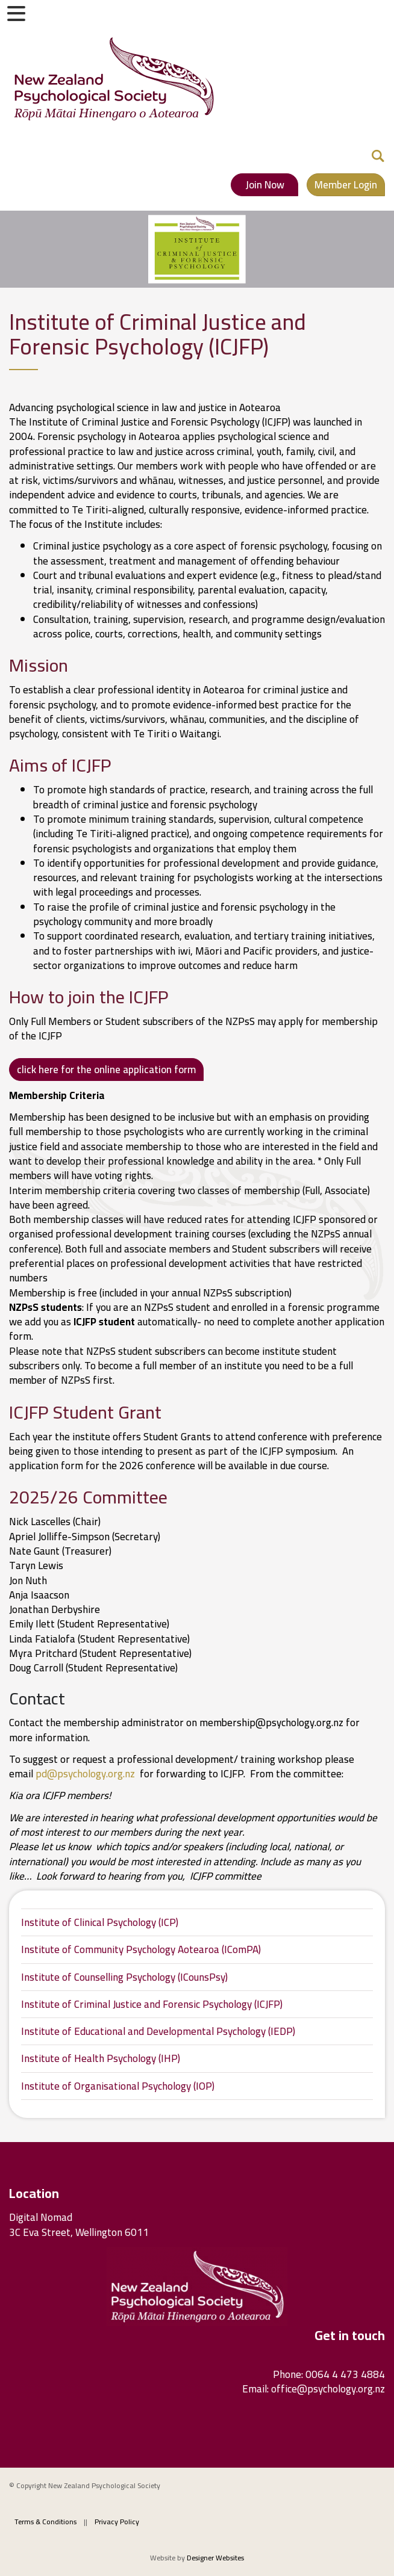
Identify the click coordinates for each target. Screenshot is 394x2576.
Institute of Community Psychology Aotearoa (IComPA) (141, 1949)
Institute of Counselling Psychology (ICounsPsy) (124, 1977)
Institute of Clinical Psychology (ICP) (99, 1922)
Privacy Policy (117, 2521)
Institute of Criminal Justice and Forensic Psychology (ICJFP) (152, 2004)
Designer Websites (215, 2558)
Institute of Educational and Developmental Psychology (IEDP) (158, 2031)
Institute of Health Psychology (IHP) (100, 2058)
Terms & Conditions (45, 2521)
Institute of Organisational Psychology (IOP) (117, 2086)
